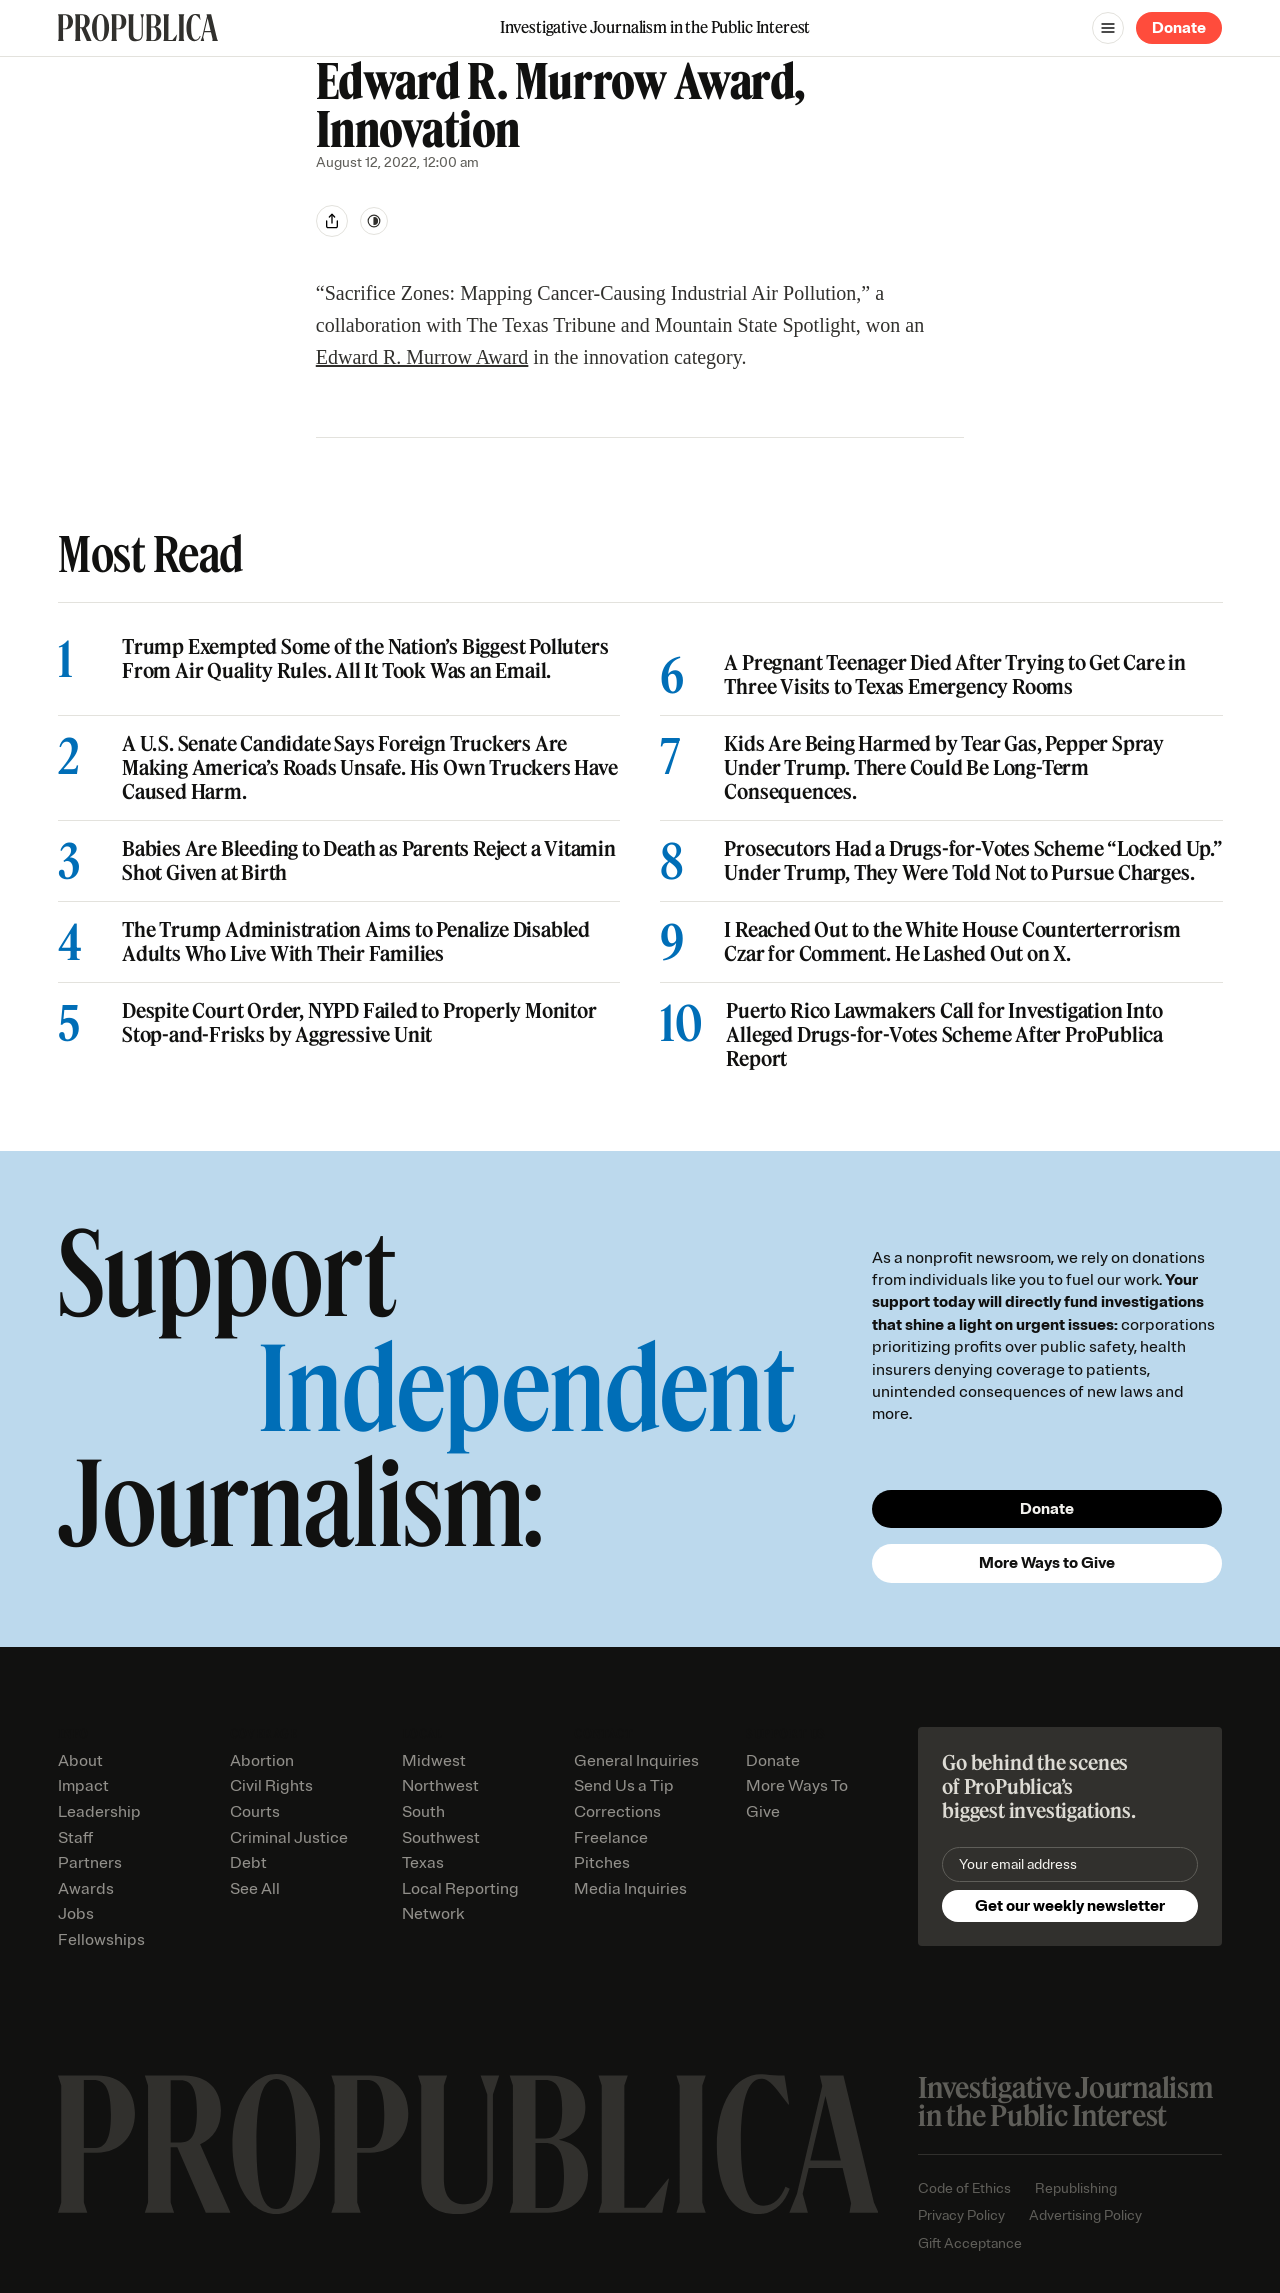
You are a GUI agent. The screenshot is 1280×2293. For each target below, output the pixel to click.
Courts (255, 1812)
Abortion (262, 1761)
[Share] (332, 221)
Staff (75, 1838)
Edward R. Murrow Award (422, 357)
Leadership (99, 1812)
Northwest (440, 1786)
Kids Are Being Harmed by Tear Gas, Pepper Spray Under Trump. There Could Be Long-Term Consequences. (944, 768)
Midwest (434, 1761)
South (423, 1812)
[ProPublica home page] (468, 2144)
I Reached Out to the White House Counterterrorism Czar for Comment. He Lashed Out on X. (952, 942)
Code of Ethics (964, 2188)
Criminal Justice (289, 1838)
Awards (86, 1889)
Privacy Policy (961, 2215)
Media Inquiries (630, 1889)
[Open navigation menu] (1108, 28)
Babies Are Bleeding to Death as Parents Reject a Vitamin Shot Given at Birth (369, 861)
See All (255, 1889)
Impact (83, 1786)
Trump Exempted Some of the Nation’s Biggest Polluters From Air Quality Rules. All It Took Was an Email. (365, 659)
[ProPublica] (138, 27)
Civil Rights (271, 1786)
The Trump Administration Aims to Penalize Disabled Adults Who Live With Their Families (356, 942)
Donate (1179, 28)
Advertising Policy (1085, 2215)
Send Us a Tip (624, 1786)
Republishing (1076, 2188)
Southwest (441, 1838)
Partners (90, 1863)
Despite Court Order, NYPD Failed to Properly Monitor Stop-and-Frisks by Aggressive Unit (359, 1023)
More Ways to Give (1047, 1563)
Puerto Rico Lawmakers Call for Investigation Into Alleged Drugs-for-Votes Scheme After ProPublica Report (944, 1035)
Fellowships (101, 1940)
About (80, 1761)
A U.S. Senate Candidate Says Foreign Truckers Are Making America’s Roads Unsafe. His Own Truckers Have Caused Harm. (370, 768)
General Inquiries (636, 1761)
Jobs (76, 1914)
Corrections (617, 1812)
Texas (423, 1863)
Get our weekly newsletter (1070, 1906)
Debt (248, 1863)
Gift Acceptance (970, 2243)
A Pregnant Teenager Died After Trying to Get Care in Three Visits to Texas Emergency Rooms (955, 675)
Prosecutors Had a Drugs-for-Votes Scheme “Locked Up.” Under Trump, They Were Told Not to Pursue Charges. (973, 861)
